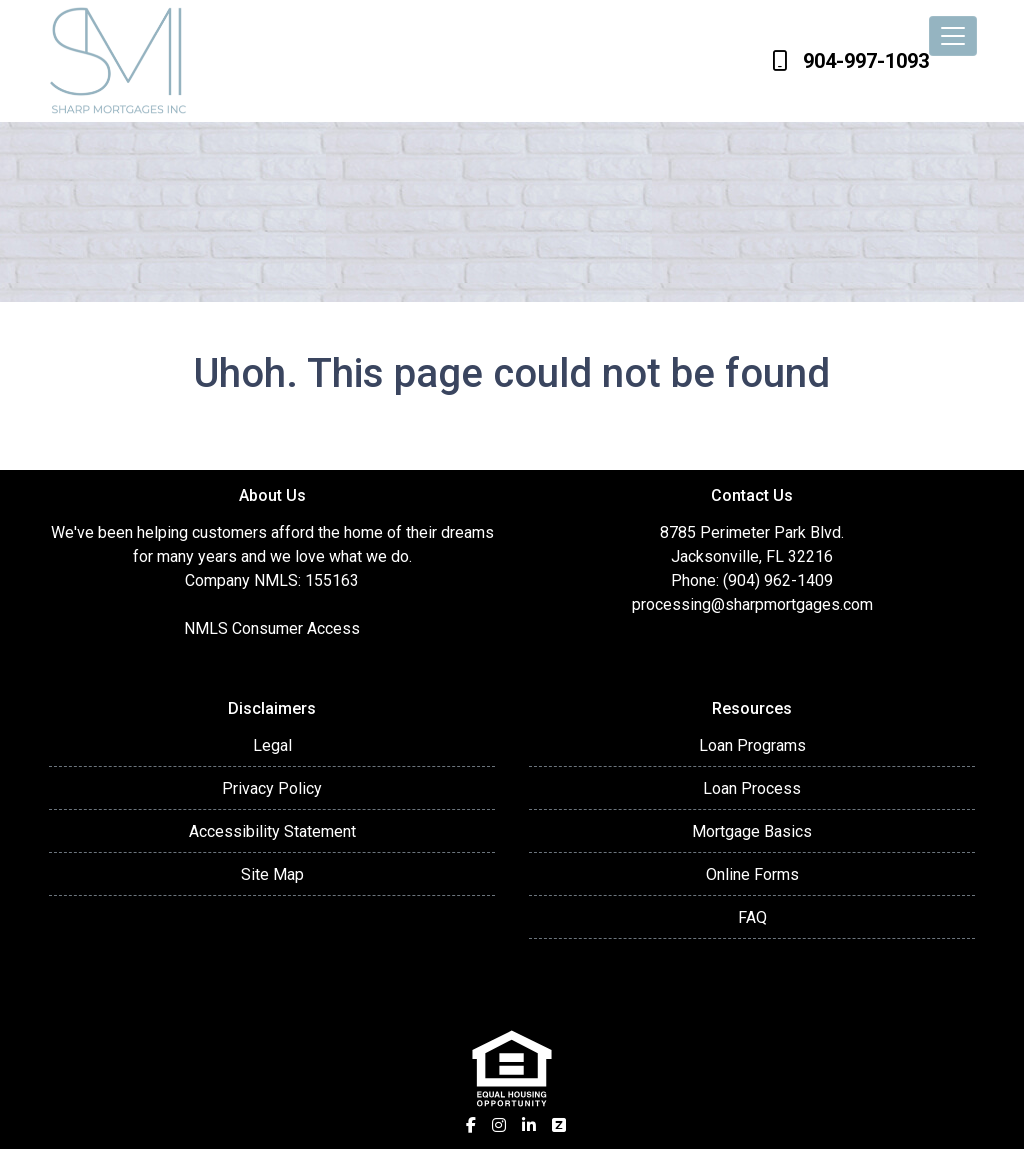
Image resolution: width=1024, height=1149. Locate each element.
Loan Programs (752, 745)
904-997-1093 (850, 61)
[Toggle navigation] (953, 36)
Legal (272, 745)
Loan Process (752, 788)
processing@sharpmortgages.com (752, 604)
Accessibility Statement (272, 831)
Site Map (272, 874)
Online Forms (752, 874)
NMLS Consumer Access (272, 628)
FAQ (752, 917)
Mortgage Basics (752, 831)
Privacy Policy (272, 788)
